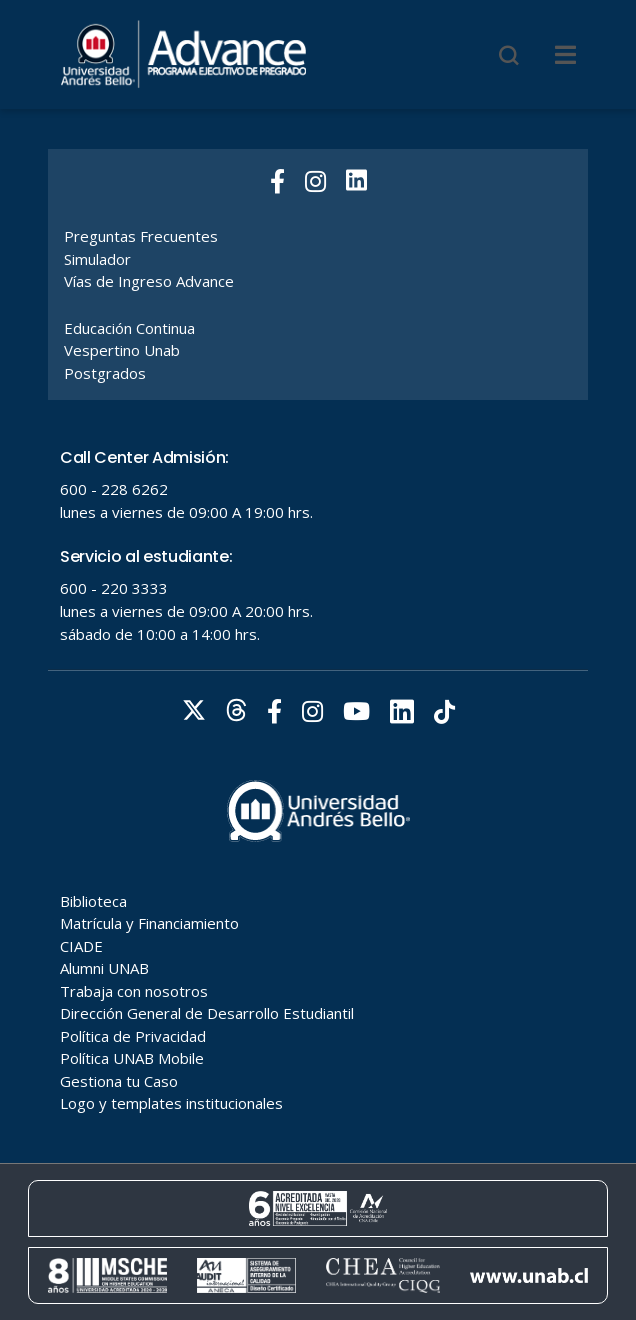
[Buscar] (509, 55)
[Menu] (565, 55)
